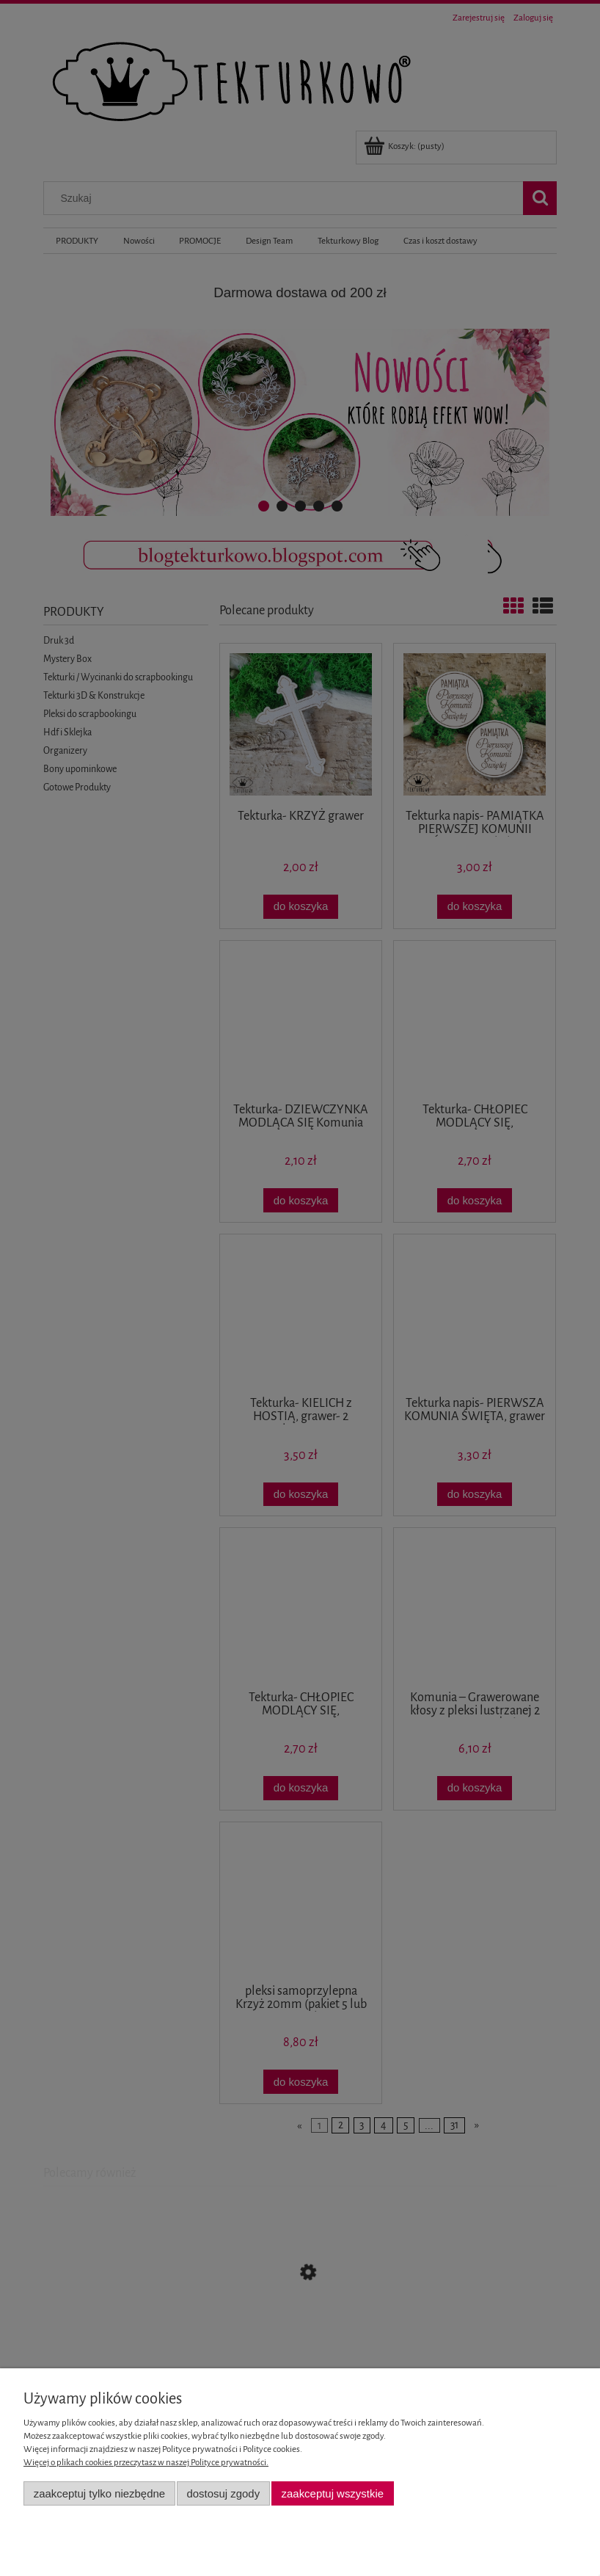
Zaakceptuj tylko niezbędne (99, 2493)
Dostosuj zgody (223, 2493)
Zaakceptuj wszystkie (333, 2493)
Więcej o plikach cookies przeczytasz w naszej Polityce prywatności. (145, 2462)
